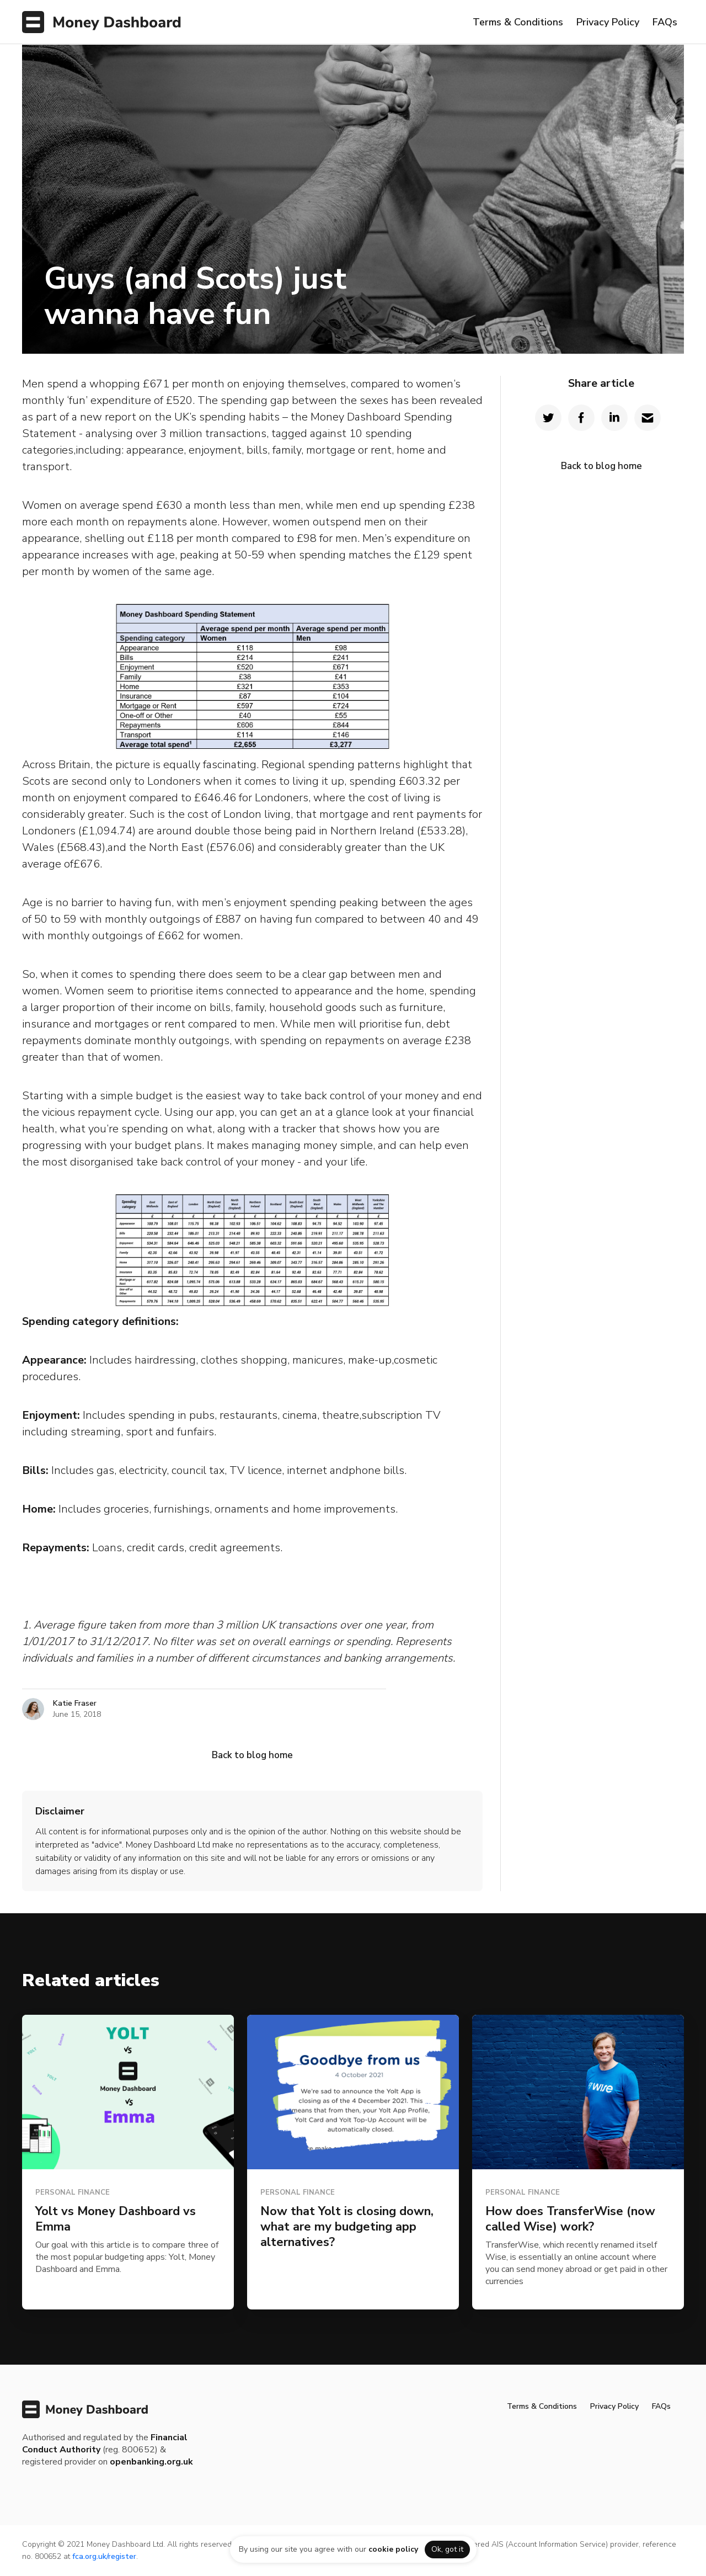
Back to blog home (252, 1755)
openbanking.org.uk (151, 2462)
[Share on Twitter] (548, 418)
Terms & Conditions (518, 22)
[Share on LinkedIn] (614, 418)
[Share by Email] (647, 418)
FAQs (664, 22)
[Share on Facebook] (581, 418)
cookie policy (393, 2549)
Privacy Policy (607, 22)
